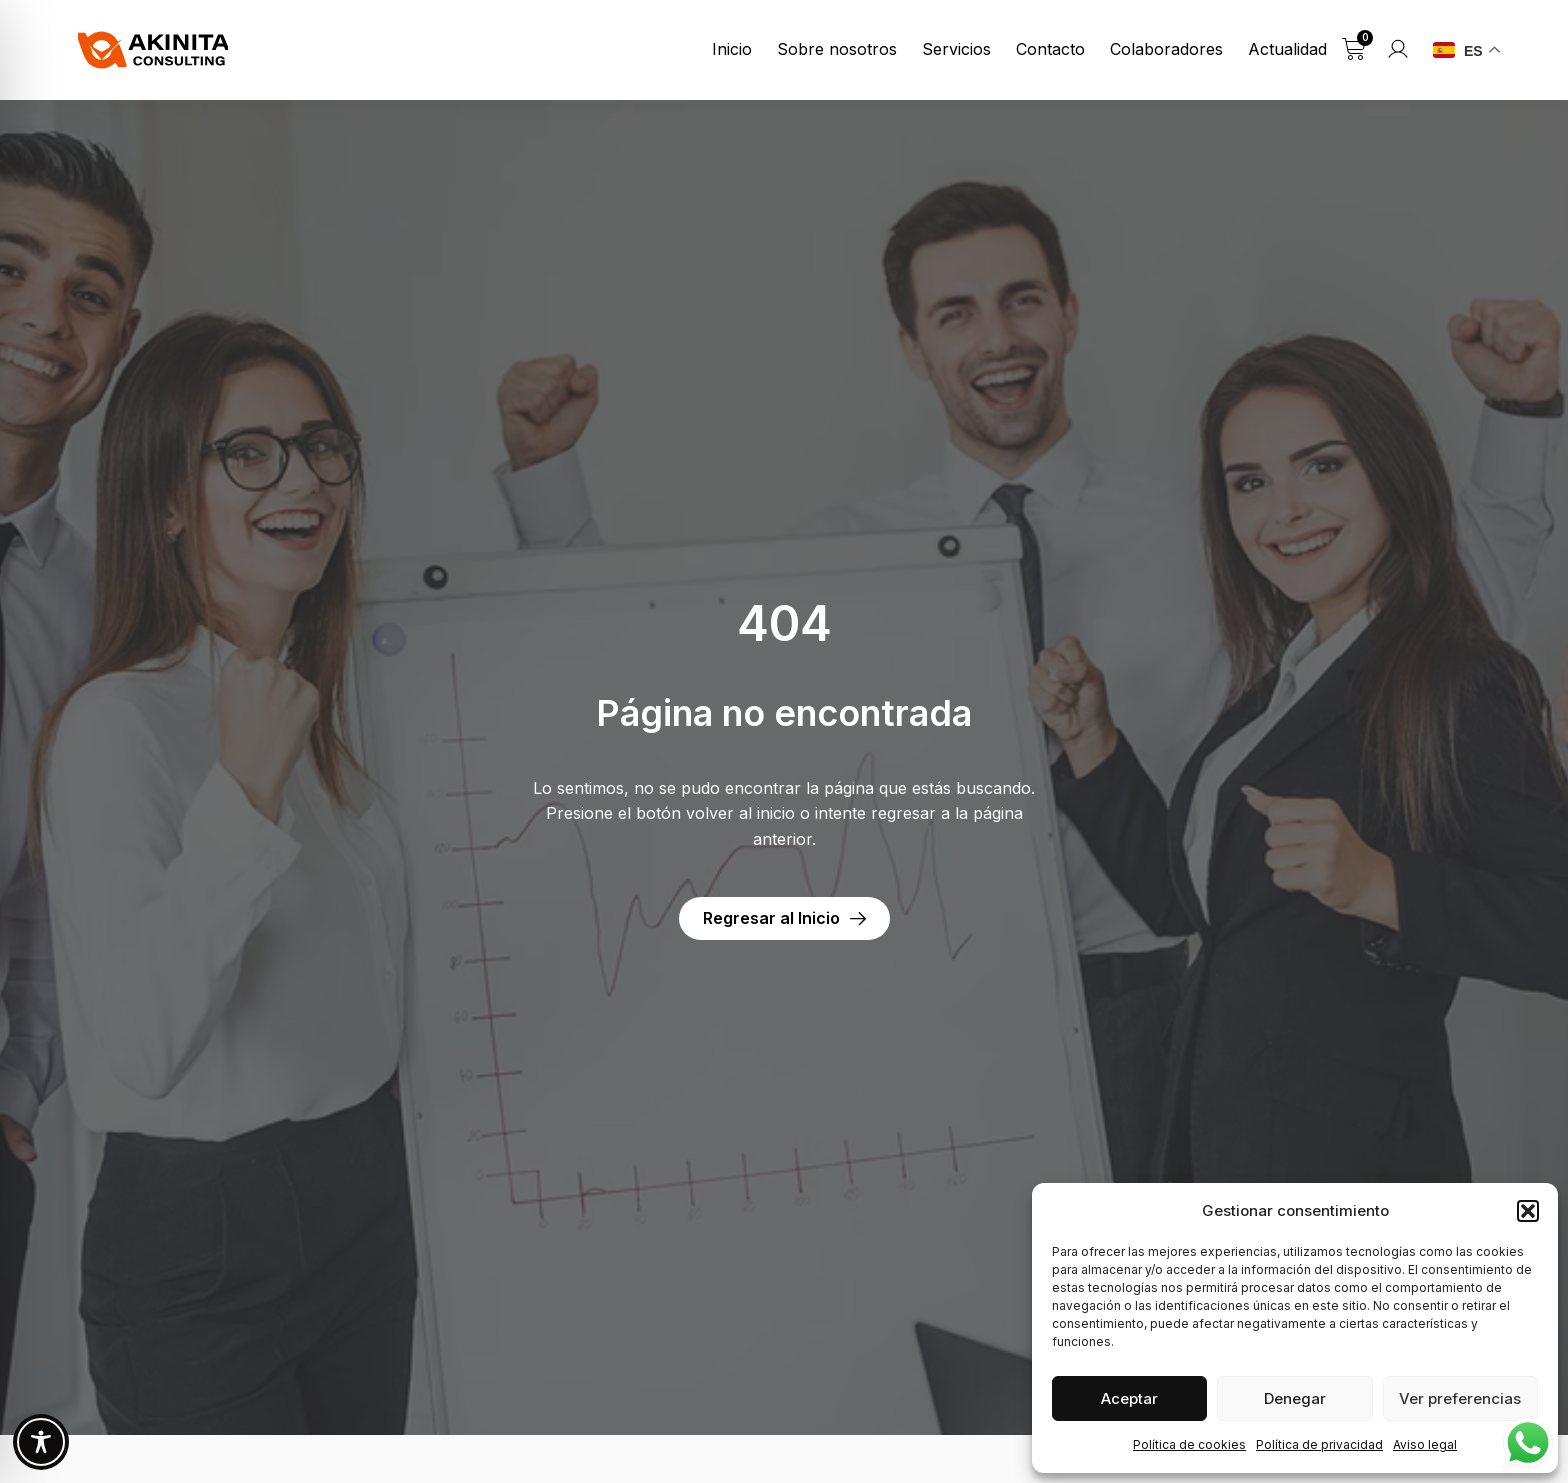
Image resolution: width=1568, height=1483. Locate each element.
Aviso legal (1425, 1444)
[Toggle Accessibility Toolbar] (41, 1442)
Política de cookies (1189, 1444)
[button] (1528, 1211)
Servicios (956, 49)
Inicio (732, 49)
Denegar (1295, 1398)
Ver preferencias (1460, 1398)
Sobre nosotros (837, 49)
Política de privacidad (1319, 1444)
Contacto (1050, 49)
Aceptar (1129, 1398)
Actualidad (1287, 49)
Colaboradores (1166, 49)
